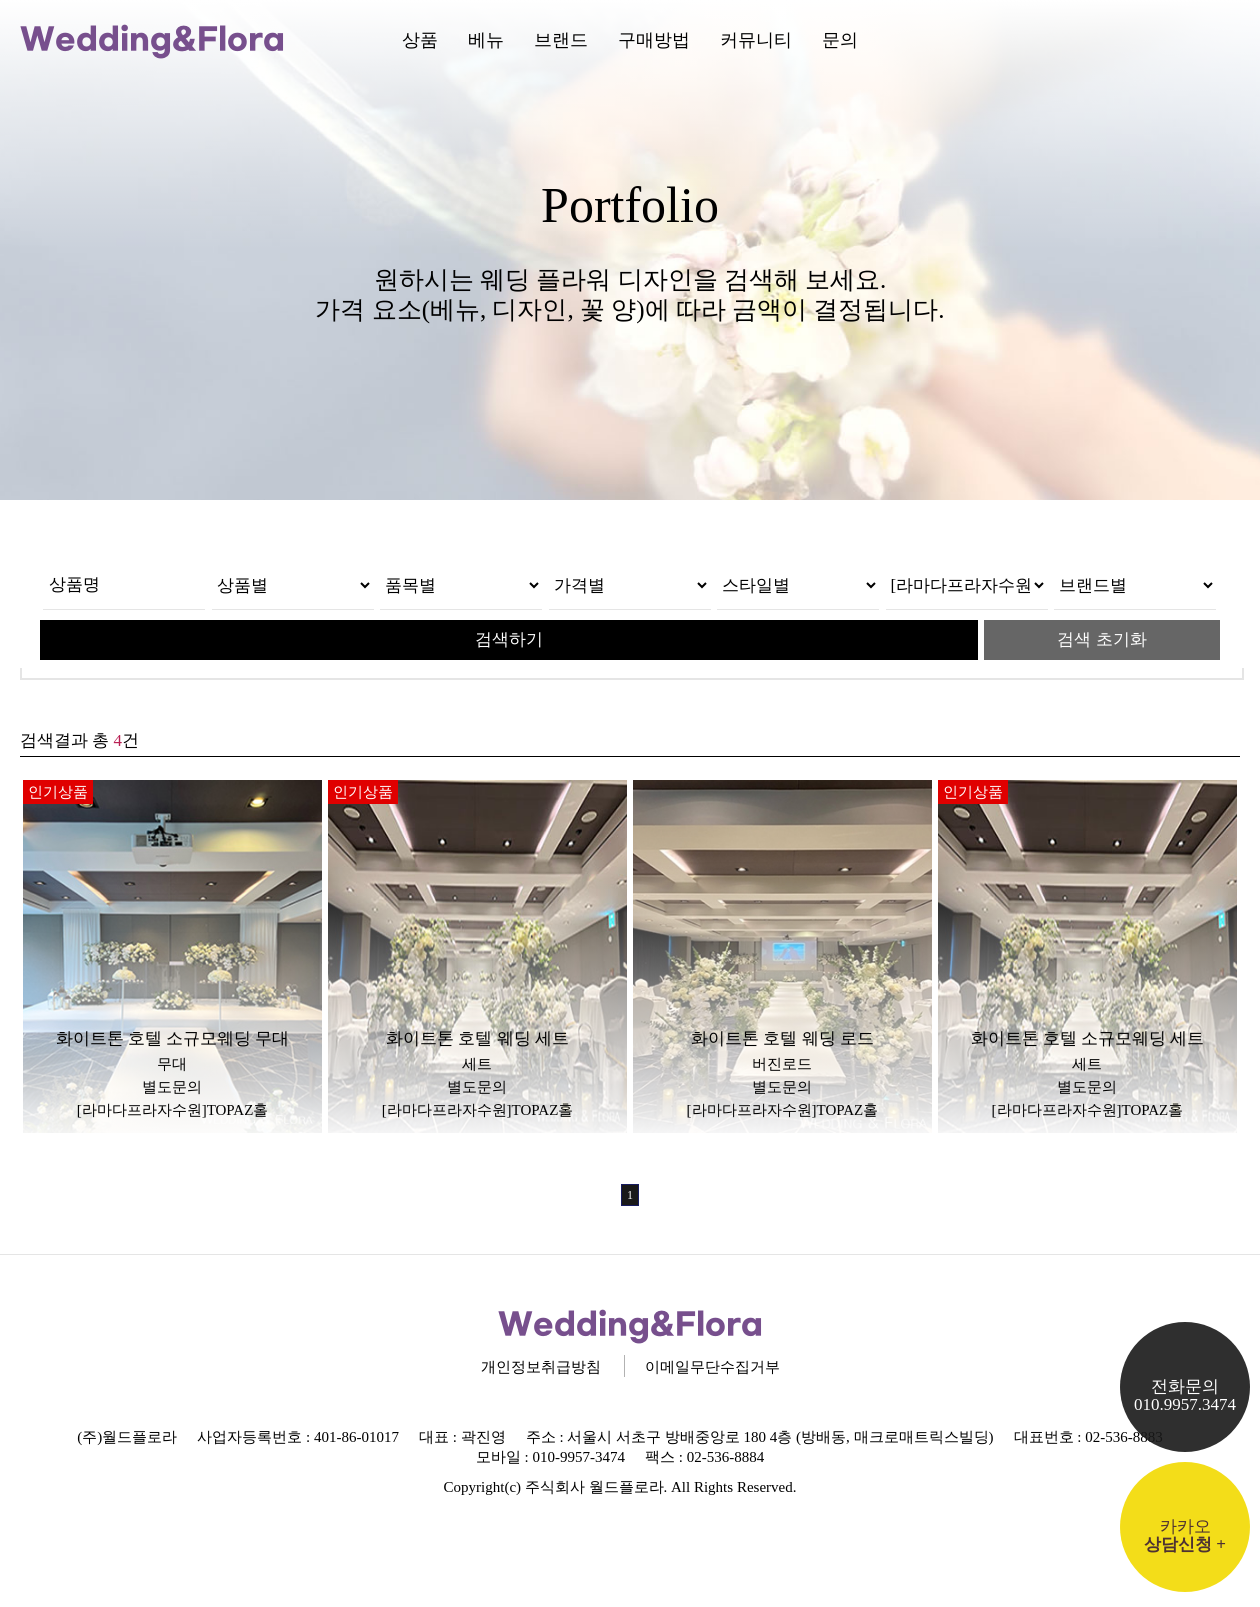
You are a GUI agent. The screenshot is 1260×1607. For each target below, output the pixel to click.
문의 (840, 40)
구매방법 (654, 40)
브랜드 (561, 40)
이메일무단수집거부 (712, 1367)
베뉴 (486, 40)
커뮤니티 (756, 40)
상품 (420, 40)
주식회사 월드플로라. (596, 1487)
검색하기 (509, 639)
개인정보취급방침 (541, 1367)
